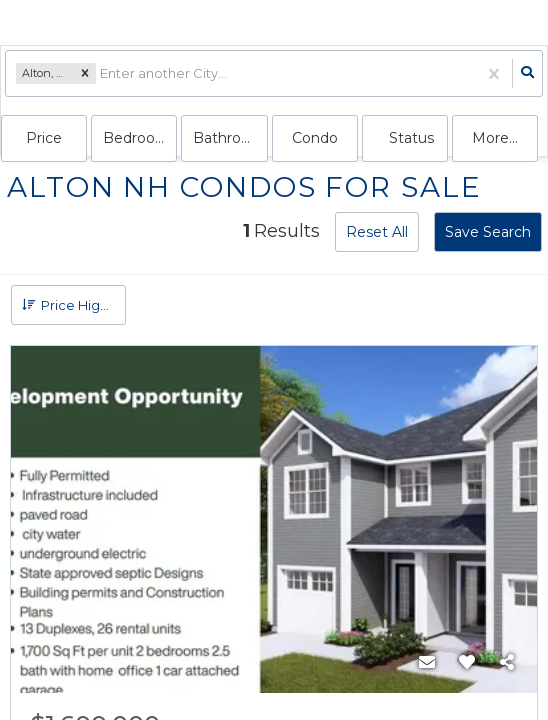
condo (315, 138)
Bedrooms (140, 138)
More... (495, 138)
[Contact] (427, 663)
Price (44, 138)
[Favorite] (467, 663)
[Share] (507, 663)
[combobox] (101, 73)
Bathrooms (230, 138)
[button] (85, 74)
